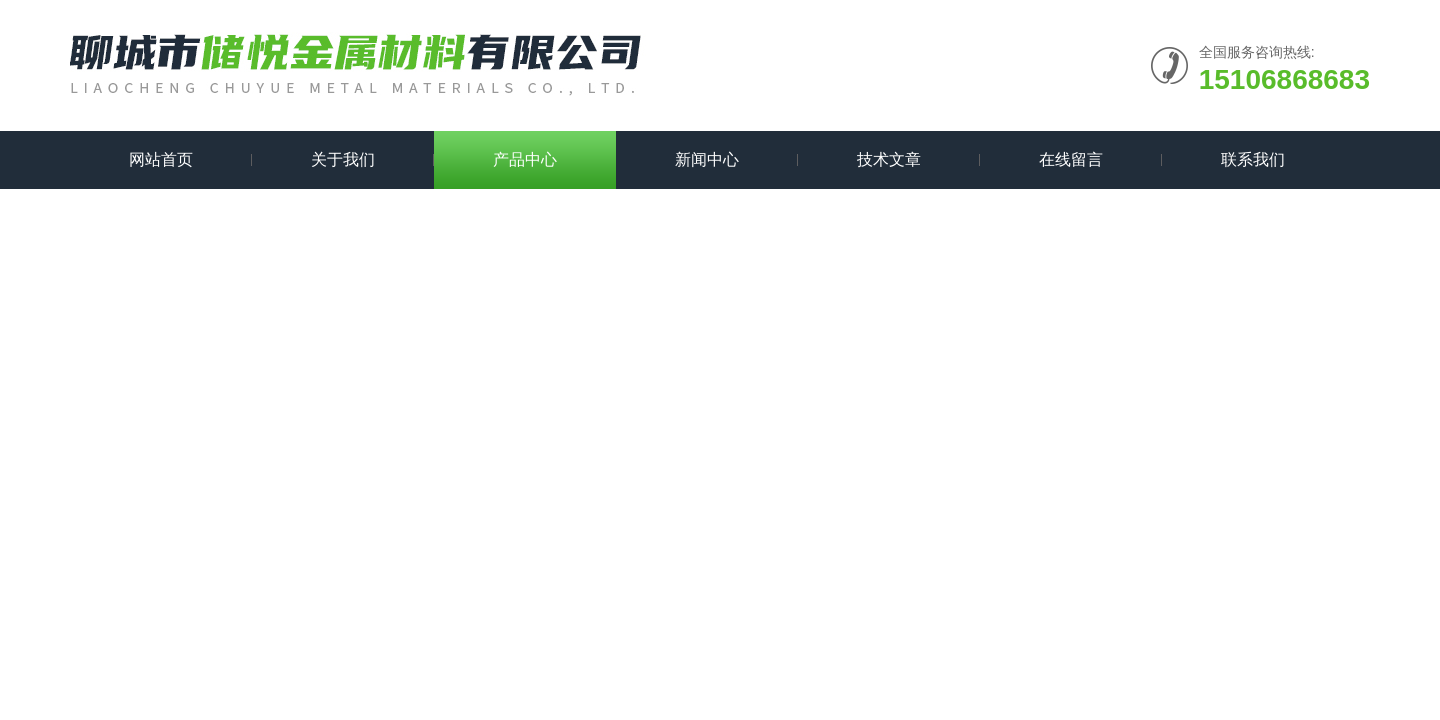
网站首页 (161, 159)
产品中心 (525, 159)
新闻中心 (707, 159)
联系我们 (1253, 159)
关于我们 (343, 159)
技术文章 (889, 159)
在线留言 (1071, 159)
